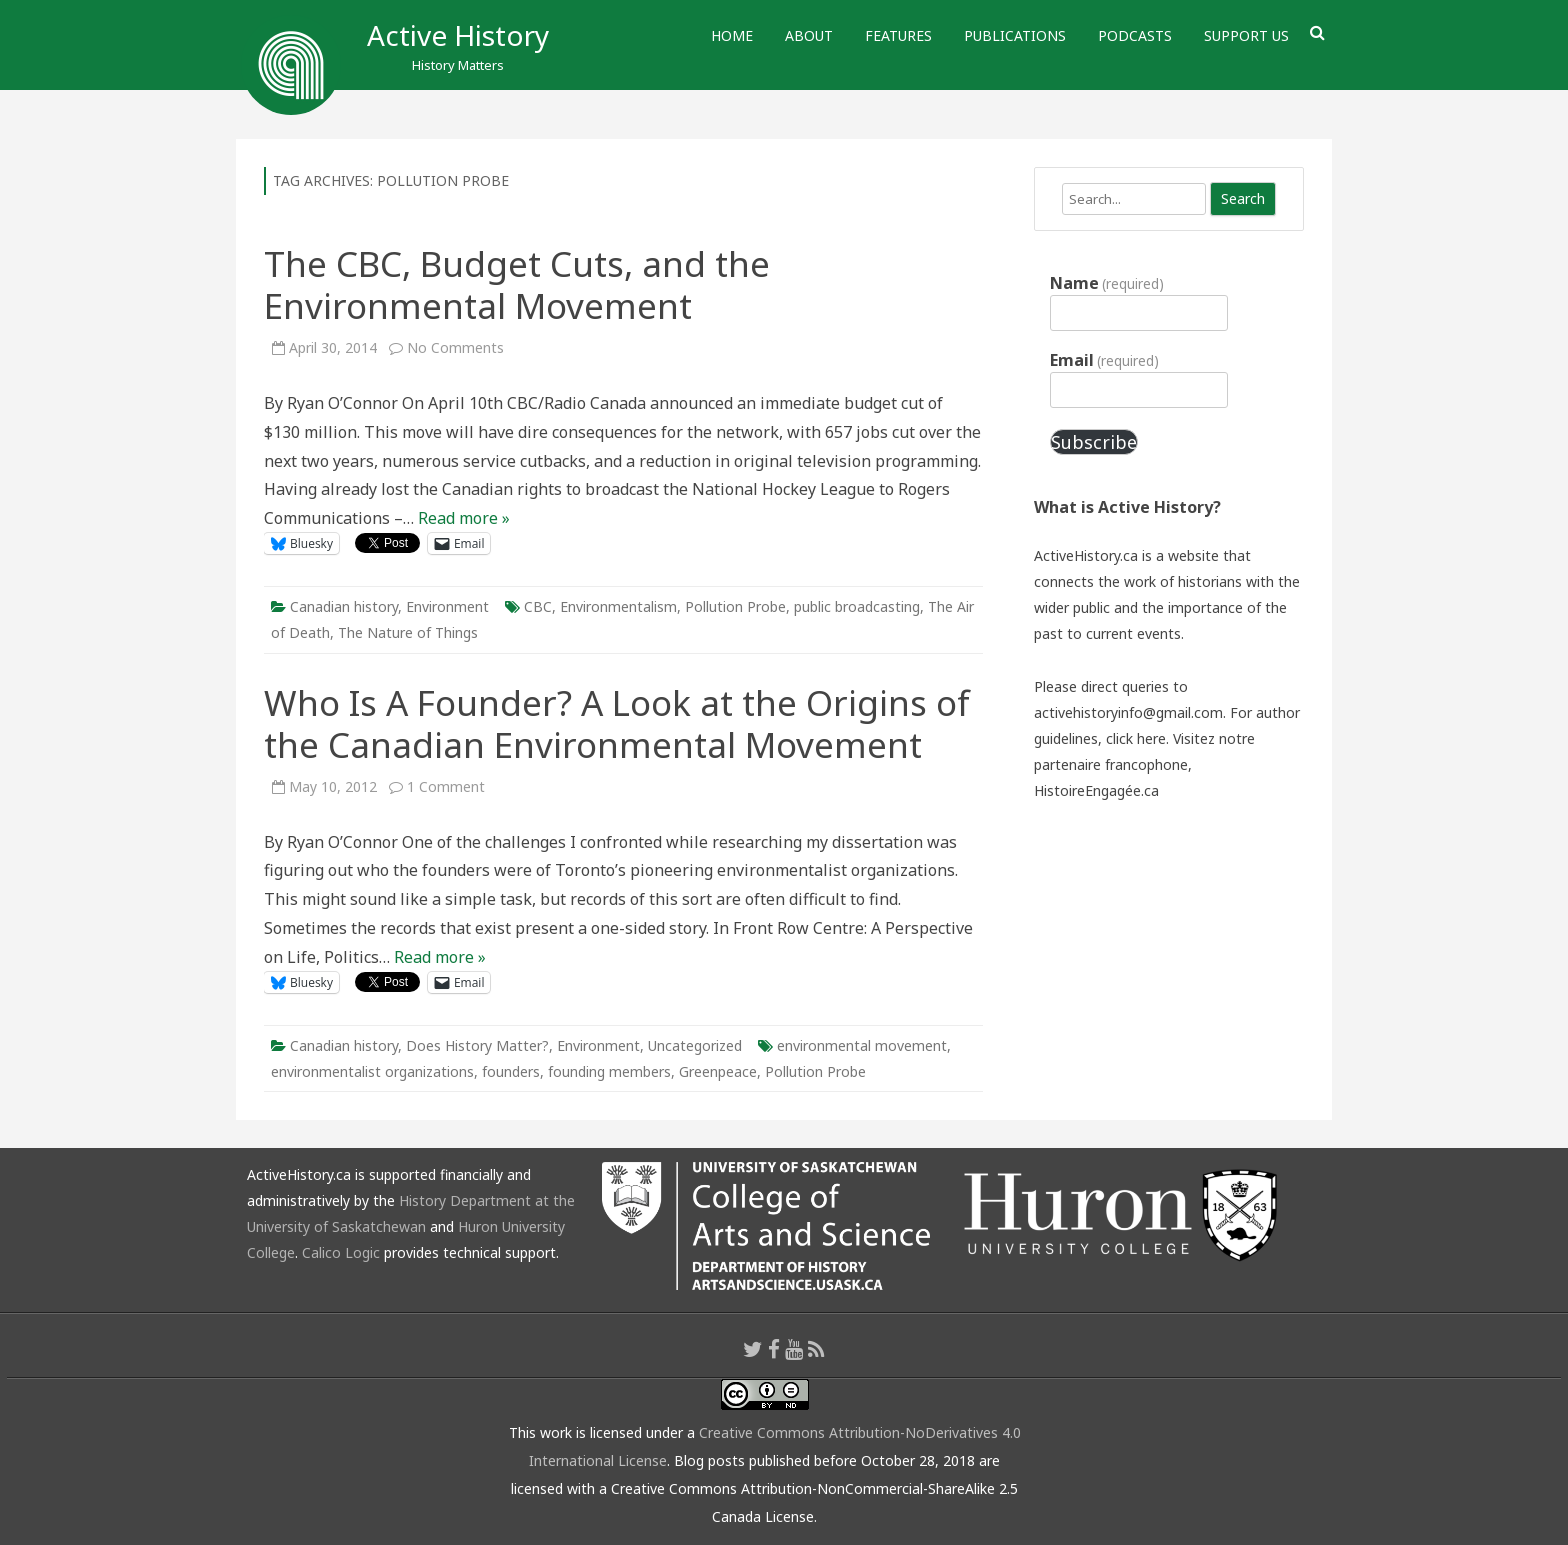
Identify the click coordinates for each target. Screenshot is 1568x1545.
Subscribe (1094, 442)
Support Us (1246, 35)
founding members (609, 1071)
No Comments (455, 347)
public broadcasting (857, 606)
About (809, 35)
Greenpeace (718, 1071)
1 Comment (446, 786)
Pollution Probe (735, 606)
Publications (1015, 35)
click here (1136, 738)
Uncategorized (695, 1045)
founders (511, 1071)
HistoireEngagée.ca (1096, 790)
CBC (538, 606)
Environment (447, 606)
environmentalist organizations (372, 1071)
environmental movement (862, 1045)
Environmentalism (618, 606)
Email (1104, 360)
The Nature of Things (408, 632)
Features (898, 35)
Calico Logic (341, 1252)
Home (732, 35)
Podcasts (1135, 35)
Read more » (464, 518)
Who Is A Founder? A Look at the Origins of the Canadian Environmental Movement (617, 723)
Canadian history (344, 606)
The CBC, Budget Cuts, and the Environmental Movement (517, 284)
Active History (458, 35)
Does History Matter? (477, 1045)
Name (1107, 283)
